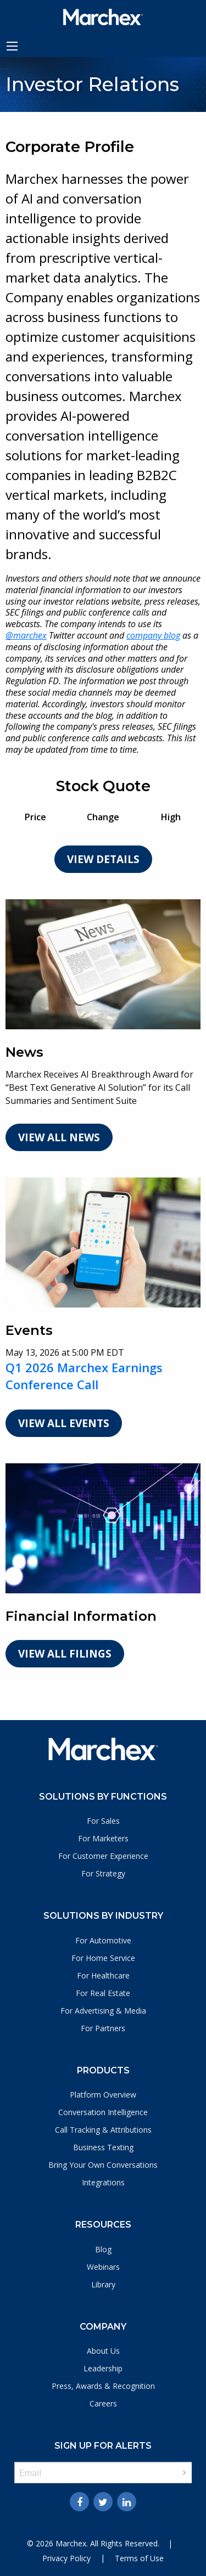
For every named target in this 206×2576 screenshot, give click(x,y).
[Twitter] (103, 2501)
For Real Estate (103, 1993)
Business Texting (103, 2147)
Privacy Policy (66, 2558)
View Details (103, 859)
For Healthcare (103, 1975)
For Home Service (103, 1958)
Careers (103, 2403)
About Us (103, 2351)
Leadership (103, 2368)
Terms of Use (139, 2558)
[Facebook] (79, 2501)
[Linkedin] (126, 2501)
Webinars (103, 2267)
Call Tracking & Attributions (103, 2129)
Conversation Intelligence (103, 2112)
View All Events (63, 1423)
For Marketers (103, 1838)
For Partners (103, 2028)
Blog (103, 2249)
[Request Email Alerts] (103, 2472)
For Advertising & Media (103, 2010)
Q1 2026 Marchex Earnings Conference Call (84, 1376)
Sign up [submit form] (184, 2473)
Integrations (103, 2182)
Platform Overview (103, 2094)
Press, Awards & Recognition (103, 2386)
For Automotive (103, 1940)
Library (103, 2284)
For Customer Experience (103, 1856)
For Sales (103, 1821)
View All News (59, 1137)
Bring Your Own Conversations (103, 2165)
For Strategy (103, 1873)
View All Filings (65, 1654)
